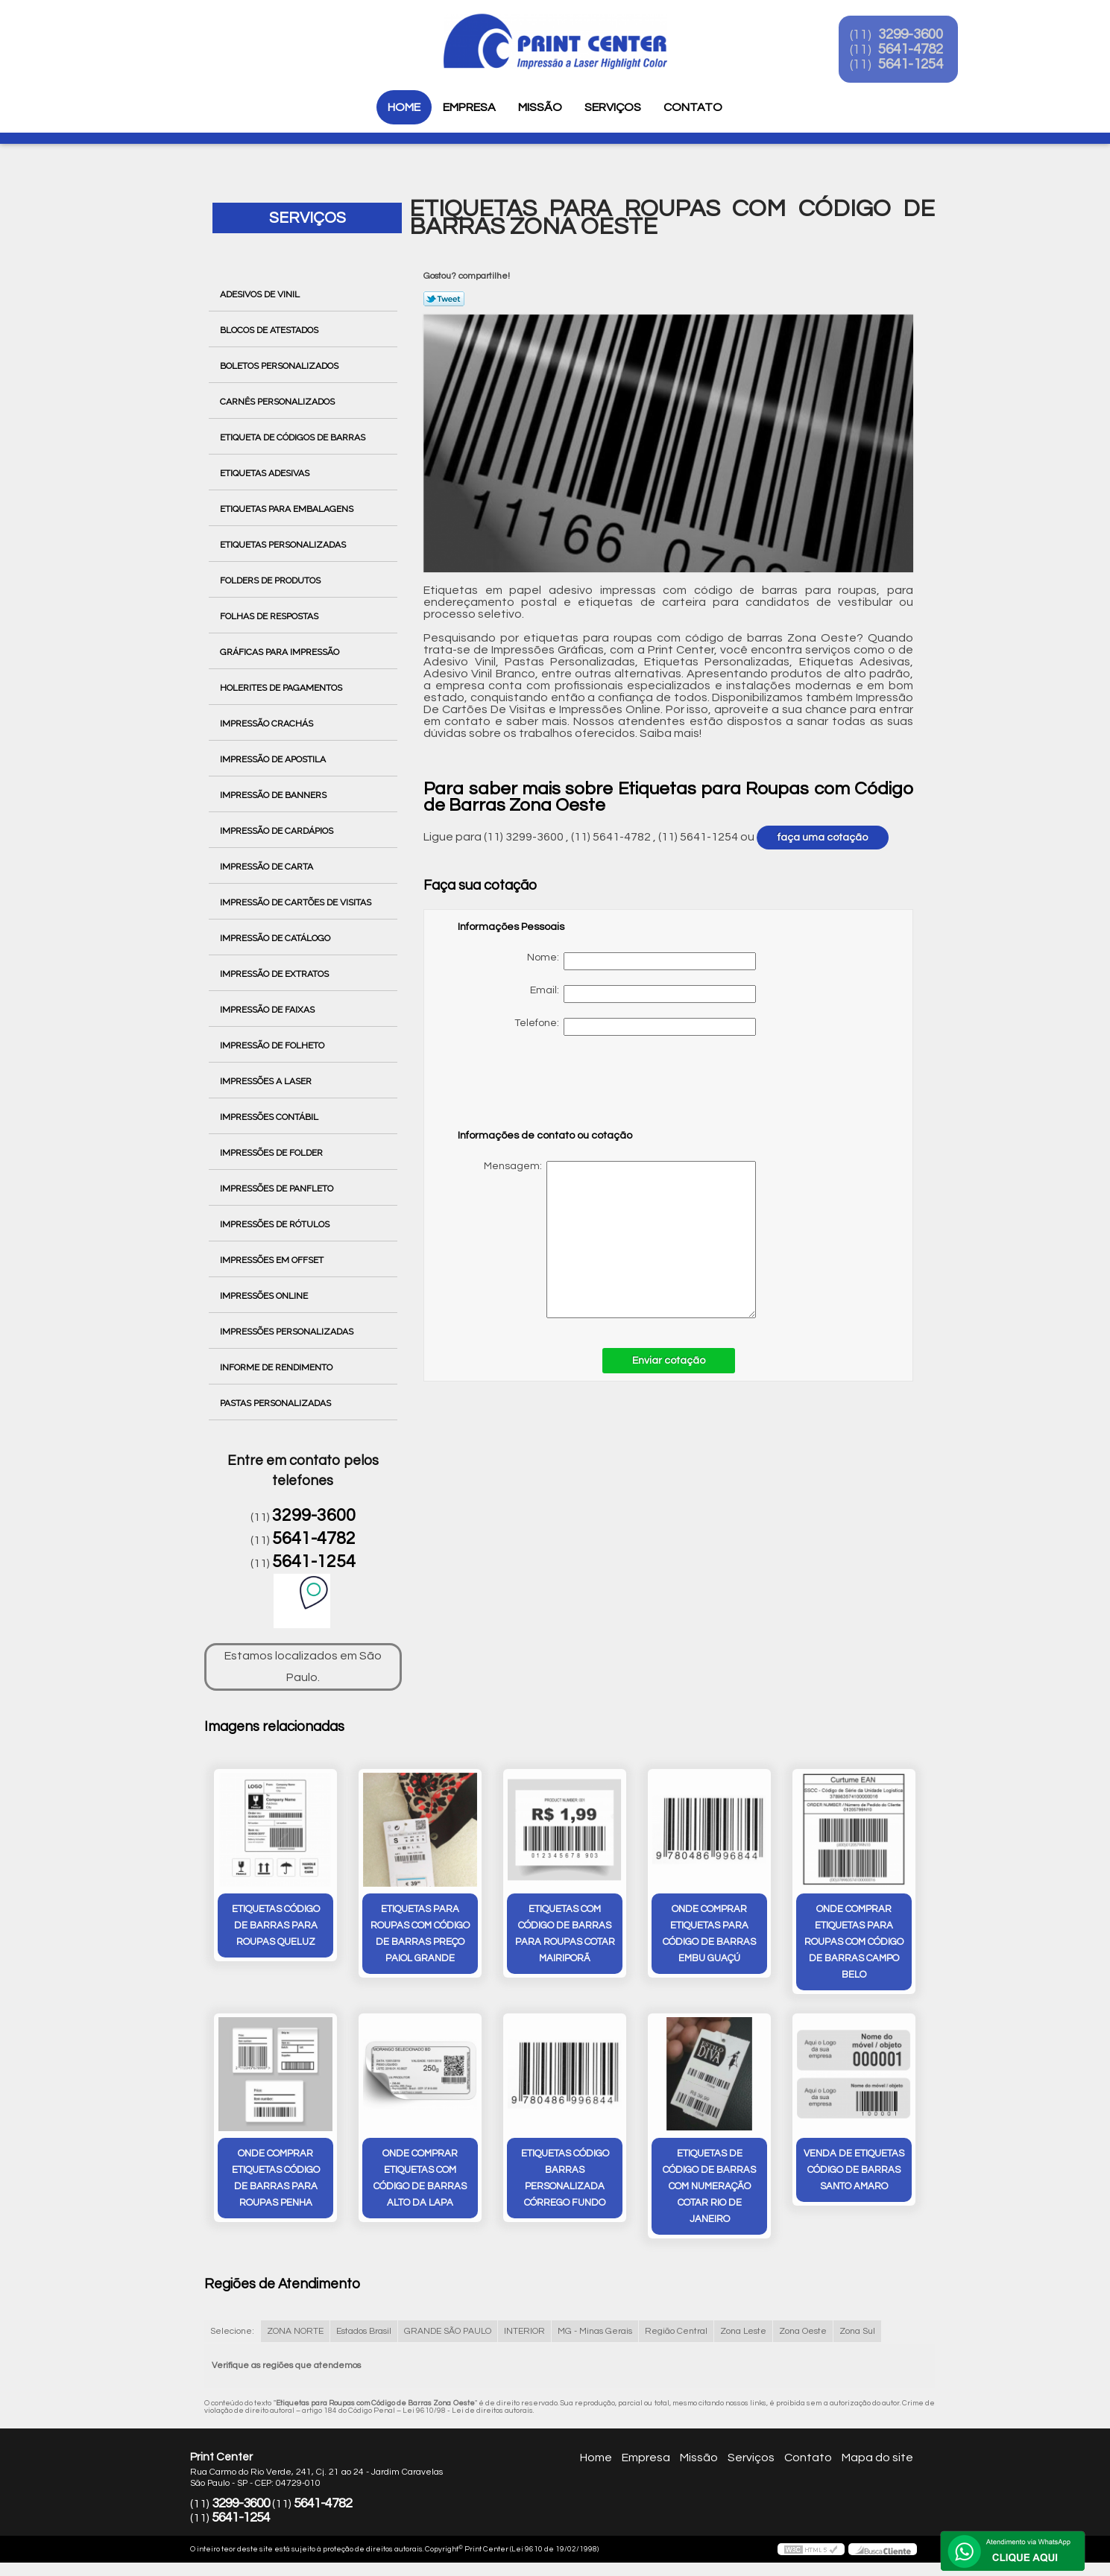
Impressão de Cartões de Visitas (296, 902)
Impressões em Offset (273, 1260)
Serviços (612, 107)
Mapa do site (877, 2459)
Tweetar (443, 298)
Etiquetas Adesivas (266, 473)
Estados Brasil (363, 2333)
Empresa (469, 107)
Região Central (676, 2333)
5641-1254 (921, 65)
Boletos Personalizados (280, 366)
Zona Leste (743, 2333)
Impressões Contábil (270, 1117)
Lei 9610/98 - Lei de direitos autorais (468, 2412)
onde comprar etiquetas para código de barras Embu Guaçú (709, 1934)
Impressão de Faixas (268, 1009)
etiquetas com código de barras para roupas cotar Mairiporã (565, 1934)
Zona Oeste (803, 2333)
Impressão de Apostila (274, 759)
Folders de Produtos (271, 580)
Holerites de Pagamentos (282, 688)
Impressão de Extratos (275, 974)
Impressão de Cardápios (277, 831)
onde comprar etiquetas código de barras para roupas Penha (276, 2179)
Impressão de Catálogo (276, 938)
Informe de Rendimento (277, 1367)
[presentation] (552, 1089)
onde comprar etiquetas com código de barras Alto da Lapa (420, 2179)
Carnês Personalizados (278, 401)
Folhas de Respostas (270, 616)
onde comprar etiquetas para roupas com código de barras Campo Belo (854, 1943)
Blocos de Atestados (270, 330)
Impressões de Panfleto (277, 1188)
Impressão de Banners (274, 795)
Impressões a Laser (267, 1081)
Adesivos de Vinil (261, 294)
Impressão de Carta (267, 866)
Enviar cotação (668, 1360)
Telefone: (635, 1027)
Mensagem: (607, 1239)
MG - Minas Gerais (595, 2333)
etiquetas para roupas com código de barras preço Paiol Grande (420, 1934)
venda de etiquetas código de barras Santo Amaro (854, 2171)
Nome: (641, 961)
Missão (540, 107)
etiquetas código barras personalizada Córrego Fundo (565, 2179)
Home (404, 107)
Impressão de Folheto (273, 1045)
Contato (692, 107)
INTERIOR (524, 2333)
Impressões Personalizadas (288, 1331)
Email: (643, 994)
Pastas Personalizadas (276, 1403)
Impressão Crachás (267, 723)
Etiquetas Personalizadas (284, 544)
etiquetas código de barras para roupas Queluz (276, 1926)
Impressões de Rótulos (276, 1224)
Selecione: (232, 2333)
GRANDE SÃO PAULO (447, 2333)
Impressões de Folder (272, 1153)
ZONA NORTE (295, 2333)
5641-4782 (921, 50)
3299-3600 (921, 35)
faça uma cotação (823, 837)
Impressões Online (265, 1296)
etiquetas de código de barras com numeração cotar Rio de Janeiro (709, 2188)
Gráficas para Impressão (280, 652)
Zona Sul (857, 2333)
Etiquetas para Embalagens (288, 509)
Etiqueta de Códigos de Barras (294, 437)
